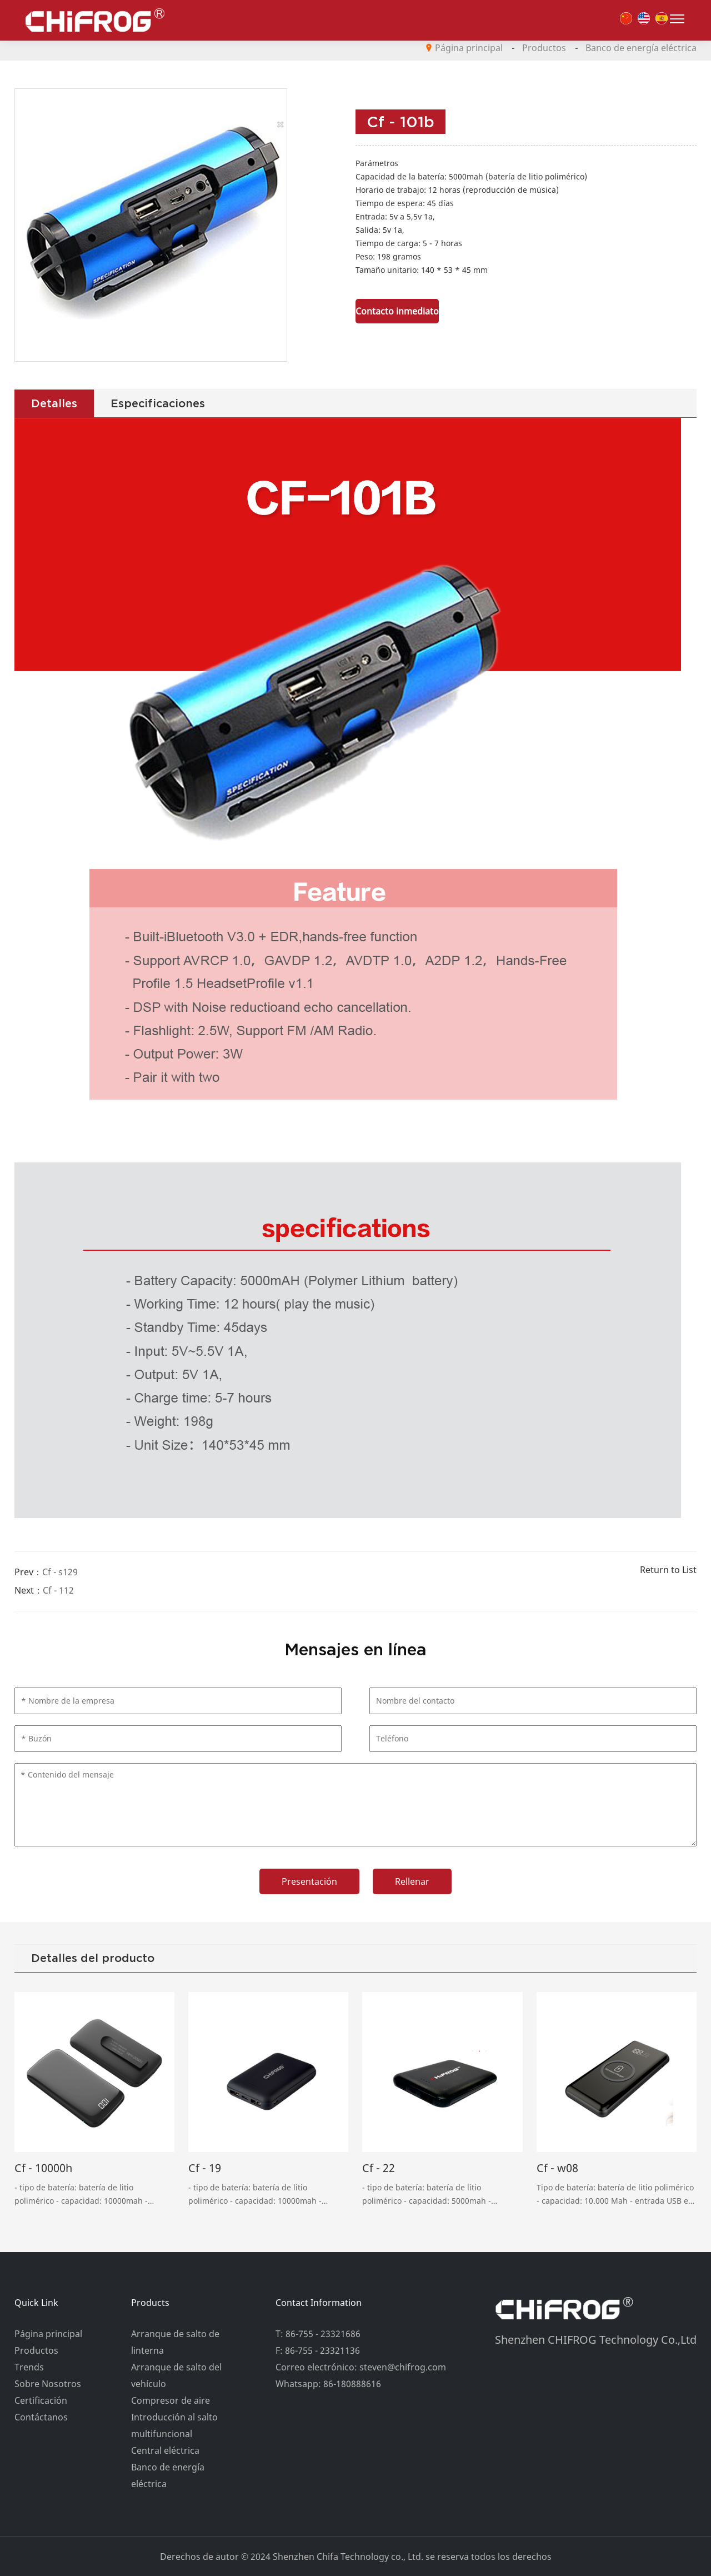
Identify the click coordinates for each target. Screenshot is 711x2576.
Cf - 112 (58, 1590)
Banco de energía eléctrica (641, 48)
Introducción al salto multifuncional (174, 2425)
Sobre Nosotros (47, 2384)
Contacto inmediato (397, 311)
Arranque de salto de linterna (175, 2342)
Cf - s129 (60, 1572)
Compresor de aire (170, 2400)
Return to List (668, 1570)
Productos (544, 48)
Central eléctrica (165, 2450)
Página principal (469, 48)
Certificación (40, 2400)
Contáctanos (41, 2417)
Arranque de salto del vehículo (176, 2375)
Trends (29, 2367)
